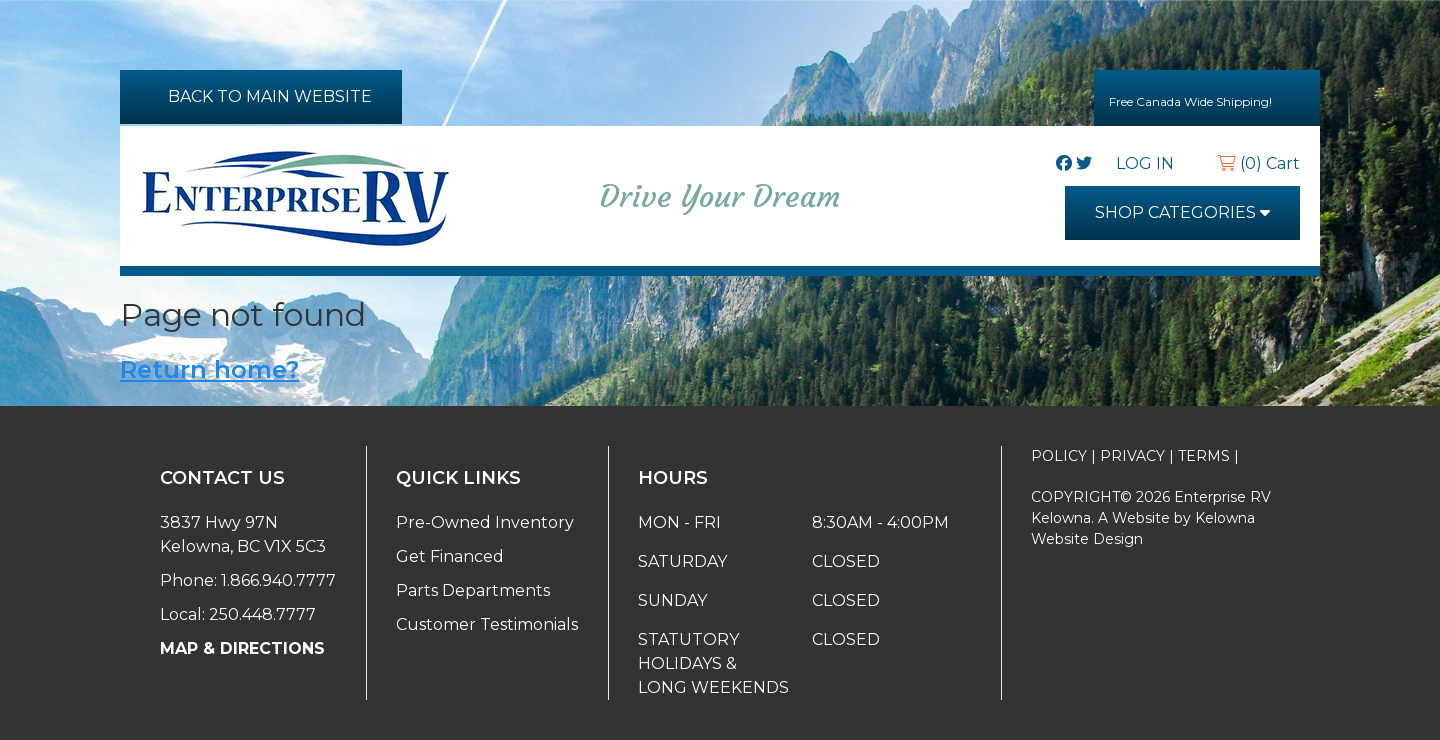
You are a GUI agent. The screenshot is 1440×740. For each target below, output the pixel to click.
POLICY (1059, 456)
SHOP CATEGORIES (1182, 212)
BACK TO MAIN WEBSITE (261, 96)
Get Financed (450, 556)
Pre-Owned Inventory (485, 522)
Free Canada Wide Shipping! (1207, 97)
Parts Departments (473, 590)
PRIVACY (1132, 456)
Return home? (209, 369)
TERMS (1204, 456)
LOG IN (1155, 163)
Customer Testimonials (487, 624)
